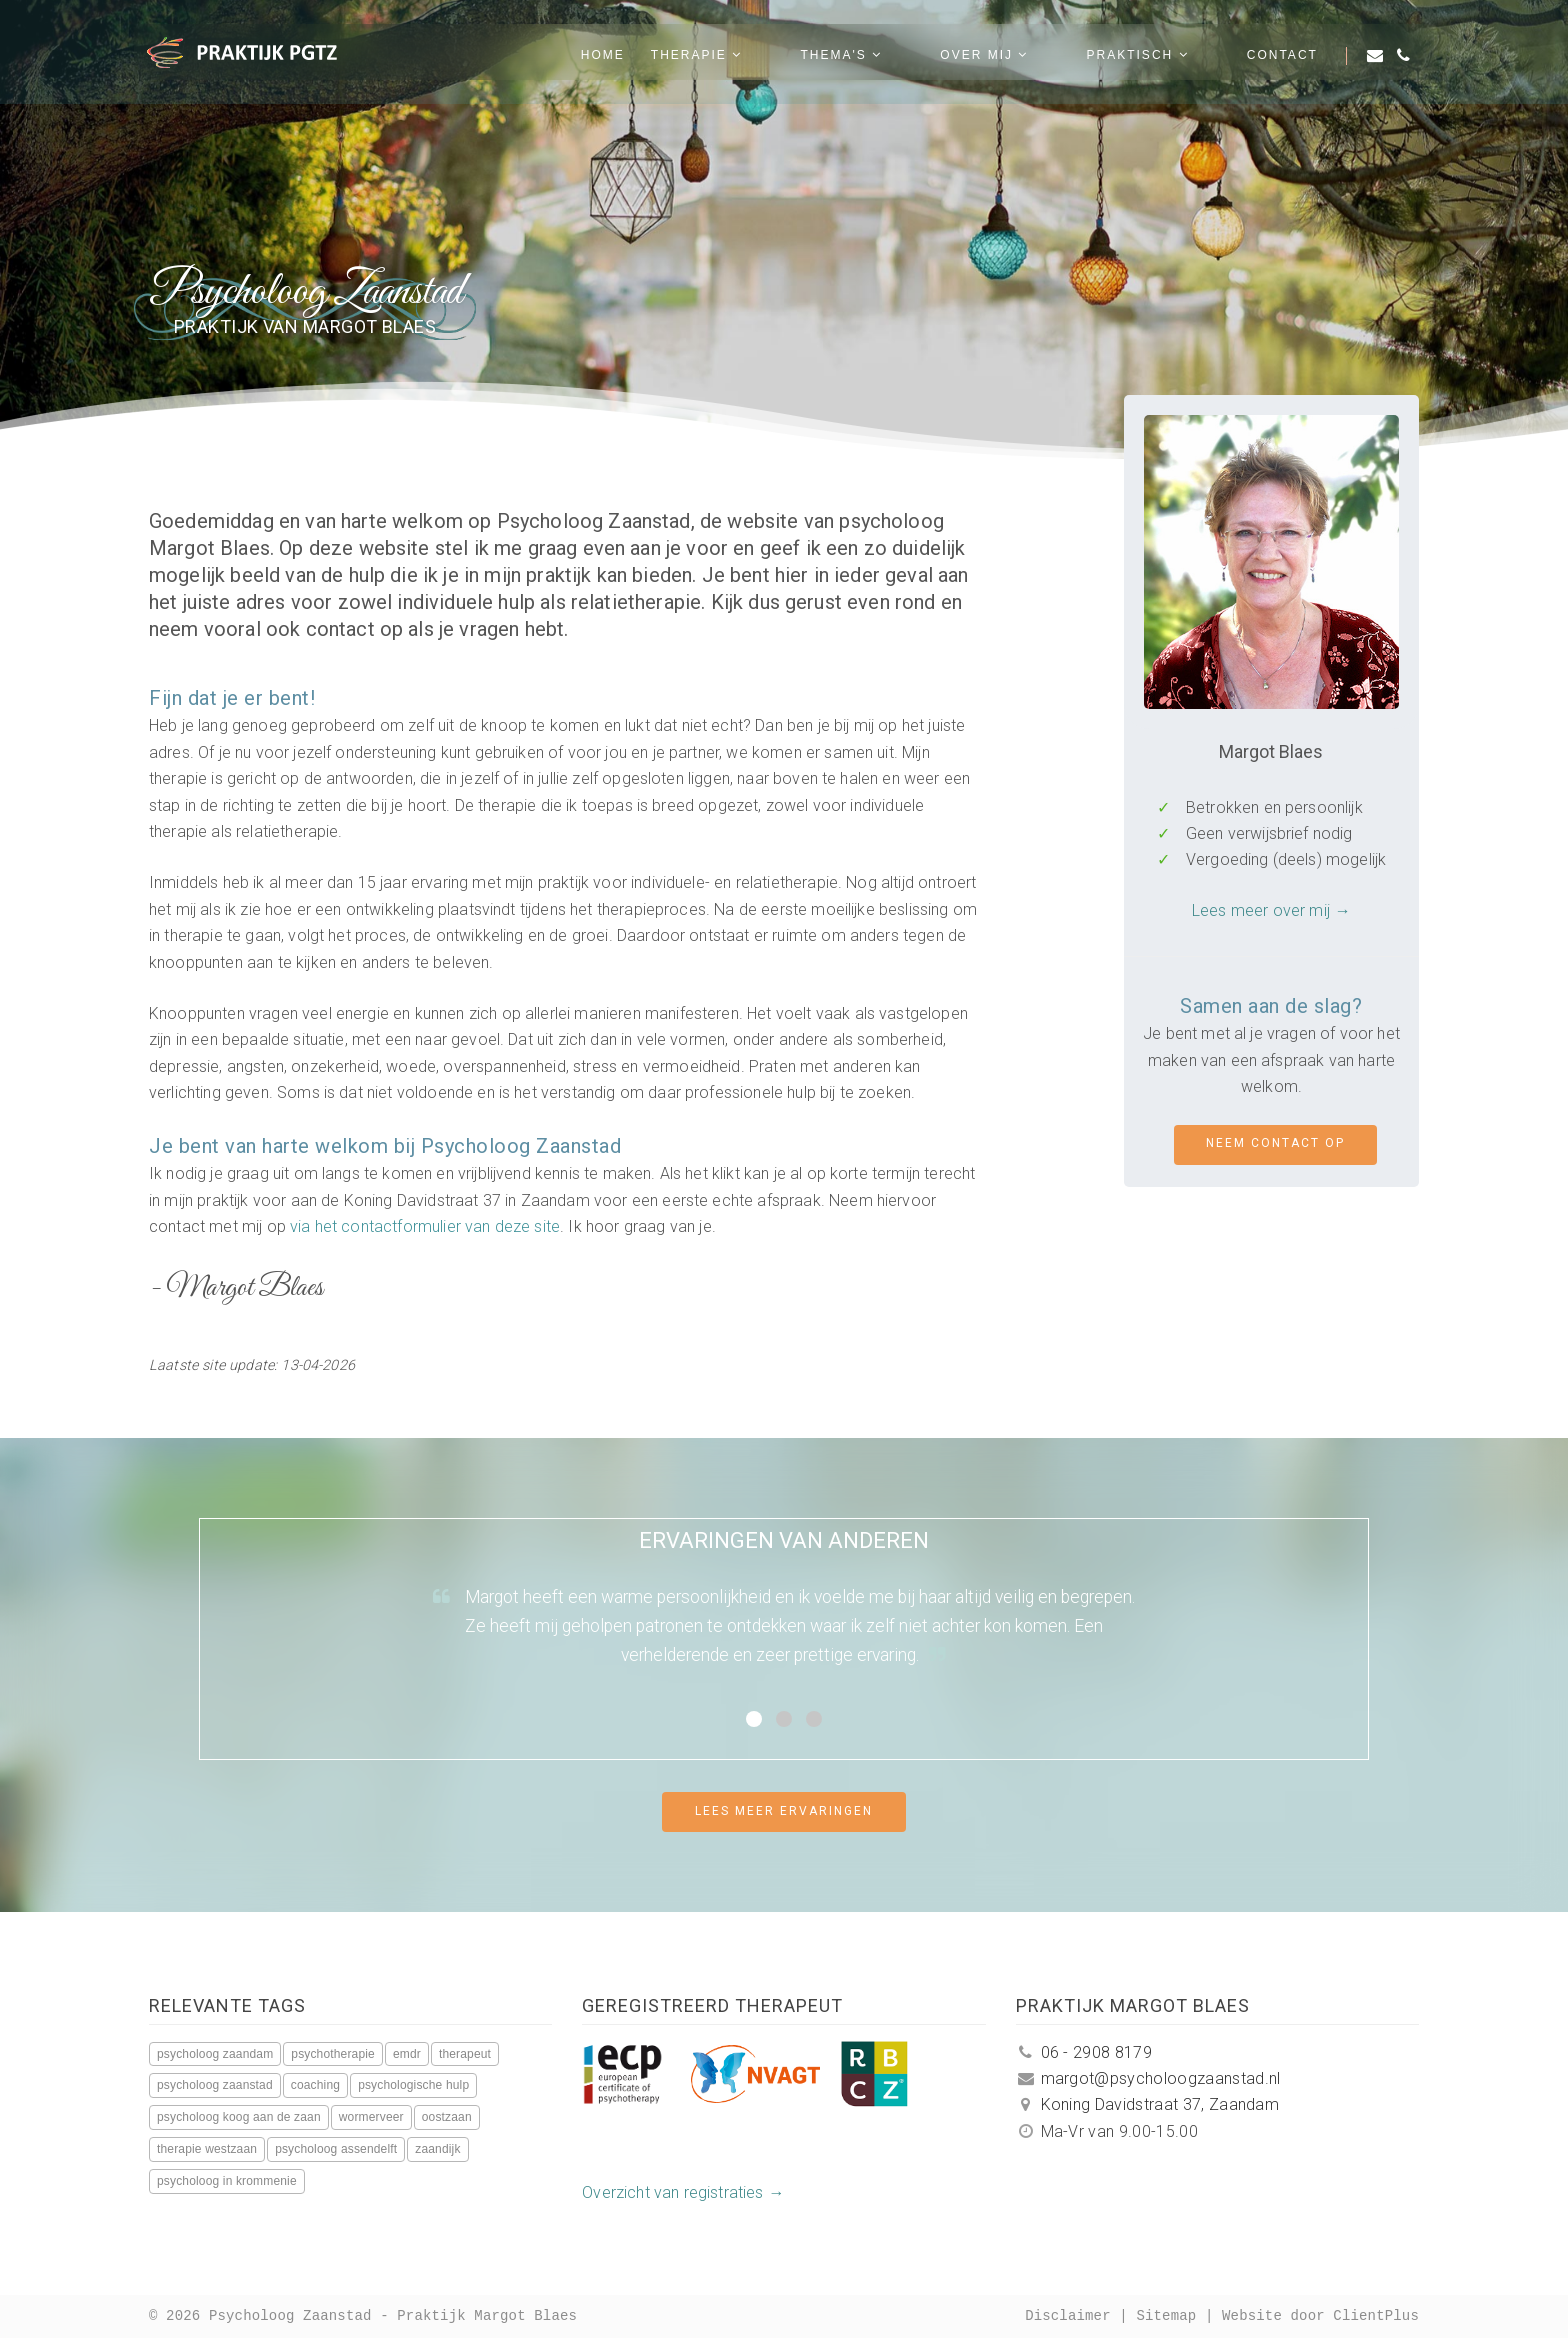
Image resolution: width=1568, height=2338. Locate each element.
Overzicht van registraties (672, 2192)
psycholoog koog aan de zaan (239, 2117)
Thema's (938, 61)
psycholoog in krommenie (227, 2181)
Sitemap (1166, 2316)
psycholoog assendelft (336, 2149)
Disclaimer (1068, 2316)
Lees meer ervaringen (784, 1811)
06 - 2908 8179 (1084, 2052)
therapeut (465, 2054)
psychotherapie (333, 2054)
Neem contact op (1275, 1143)
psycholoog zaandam (215, 2054)
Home (732, 61)
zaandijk (437, 2149)
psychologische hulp (413, 2085)
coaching (315, 2085)
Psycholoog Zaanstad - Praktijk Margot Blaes (393, 2316)
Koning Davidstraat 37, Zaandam (1147, 2104)
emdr (407, 2054)
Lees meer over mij (1261, 910)
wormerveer (371, 2117)
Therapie (825, 61)
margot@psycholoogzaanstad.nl (1148, 2078)
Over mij (1049, 61)
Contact (1282, 61)
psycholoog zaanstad (215, 2085)
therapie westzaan (207, 2149)
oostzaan (447, 2117)
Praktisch (1170, 61)
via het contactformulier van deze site (425, 1226)
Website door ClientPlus (1320, 2316)
